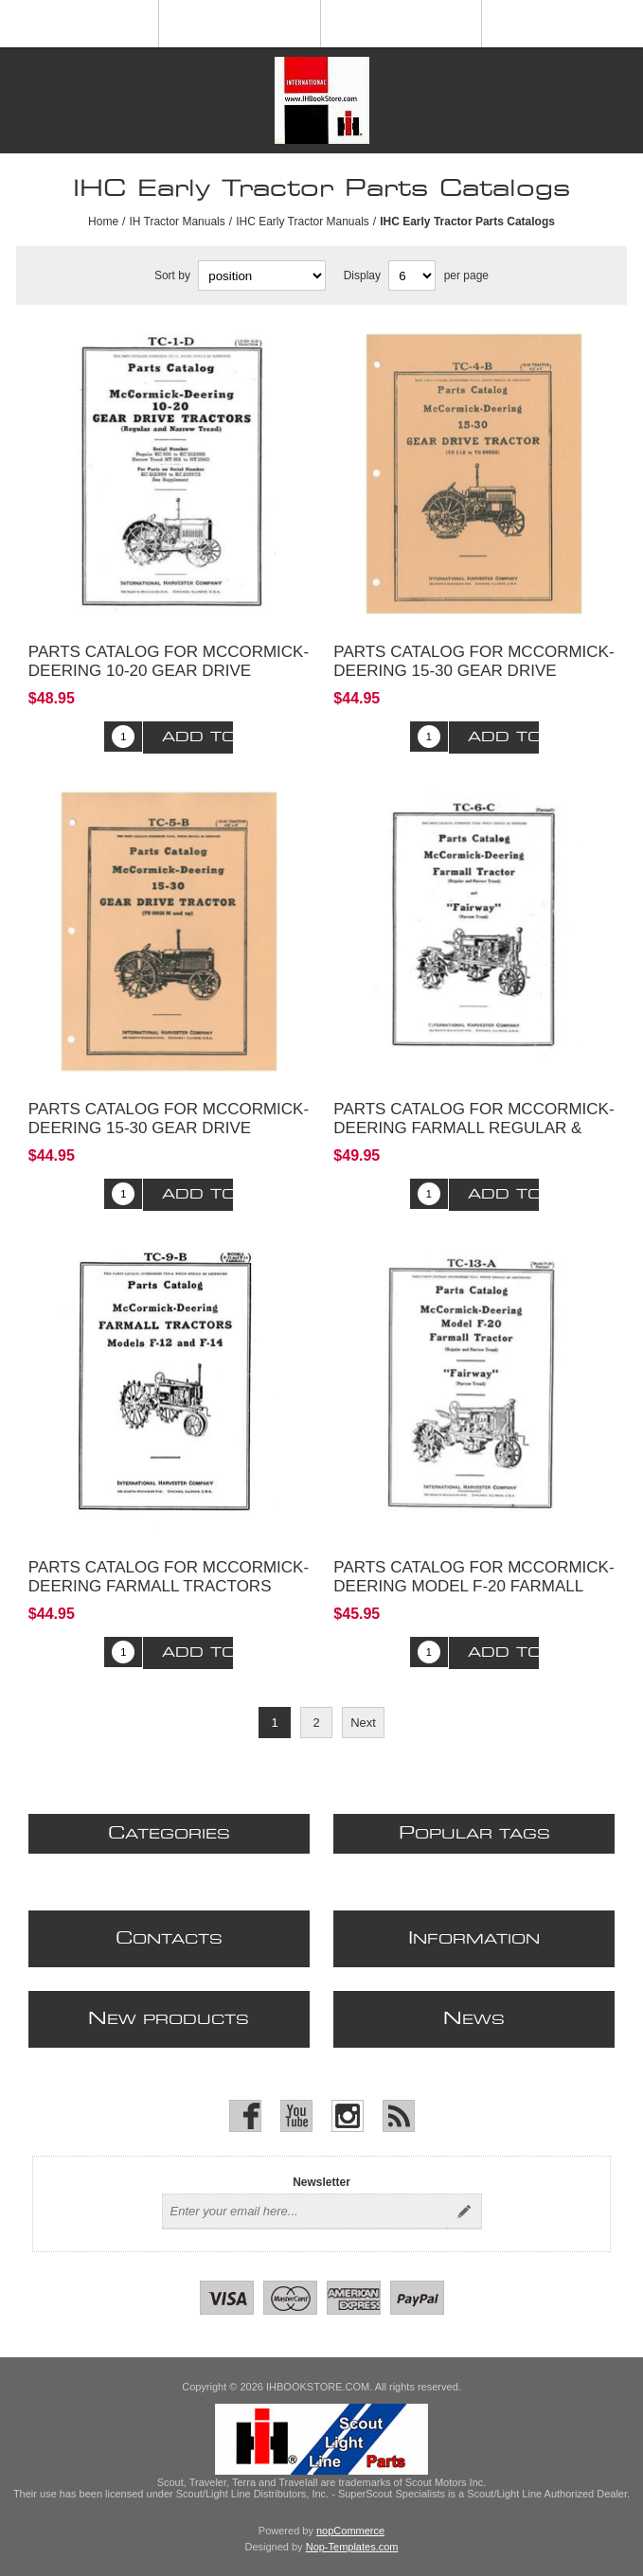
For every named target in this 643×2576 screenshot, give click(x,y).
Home (103, 221)
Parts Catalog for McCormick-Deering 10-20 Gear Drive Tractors (168, 671)
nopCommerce (350, 2530)
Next (363, 1722)
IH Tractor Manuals (176, 221)
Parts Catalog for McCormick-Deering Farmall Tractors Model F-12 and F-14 (168, 1586)
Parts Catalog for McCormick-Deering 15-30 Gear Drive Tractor (473, 671)
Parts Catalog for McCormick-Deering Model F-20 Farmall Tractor (473, 1586)
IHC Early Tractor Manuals (302, 221)
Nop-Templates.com (352, 2546)
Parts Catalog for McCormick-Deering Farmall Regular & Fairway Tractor (473, 1128)
